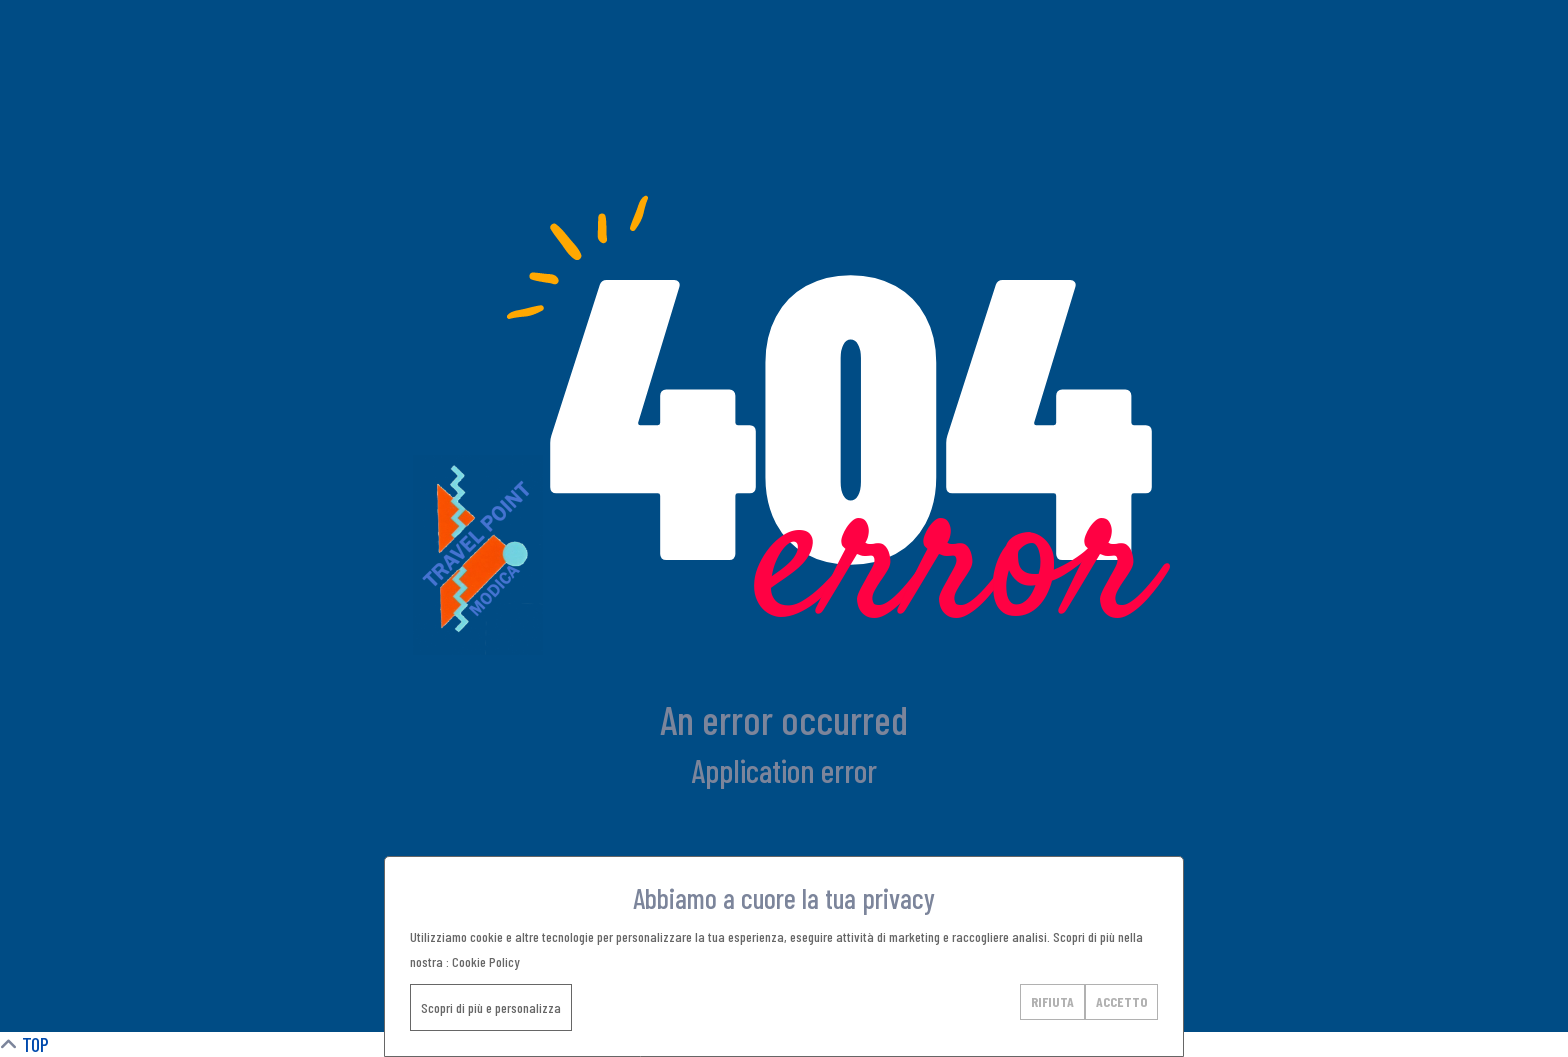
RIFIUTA (1052, 1001)
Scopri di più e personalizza (491, 1007)
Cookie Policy (485, 961)
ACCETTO (1121, 1001)
